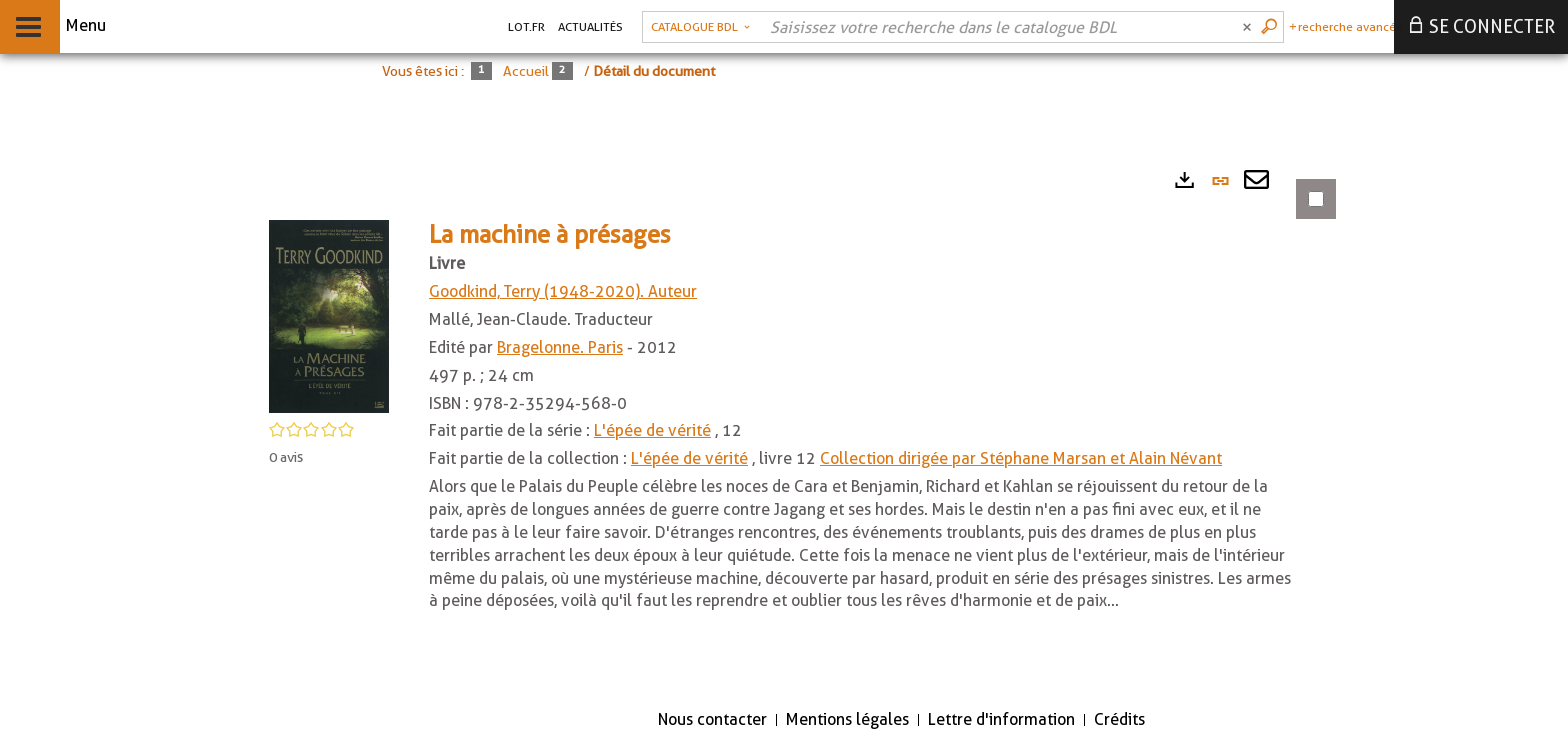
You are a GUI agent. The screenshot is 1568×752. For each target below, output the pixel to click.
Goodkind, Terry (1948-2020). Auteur (563, 291)
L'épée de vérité (652, 430)
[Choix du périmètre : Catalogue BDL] (700, 27)
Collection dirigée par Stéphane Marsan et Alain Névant (1021, 458)
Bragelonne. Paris (560, 347)
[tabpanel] (790, 424)
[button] (329, 315)
